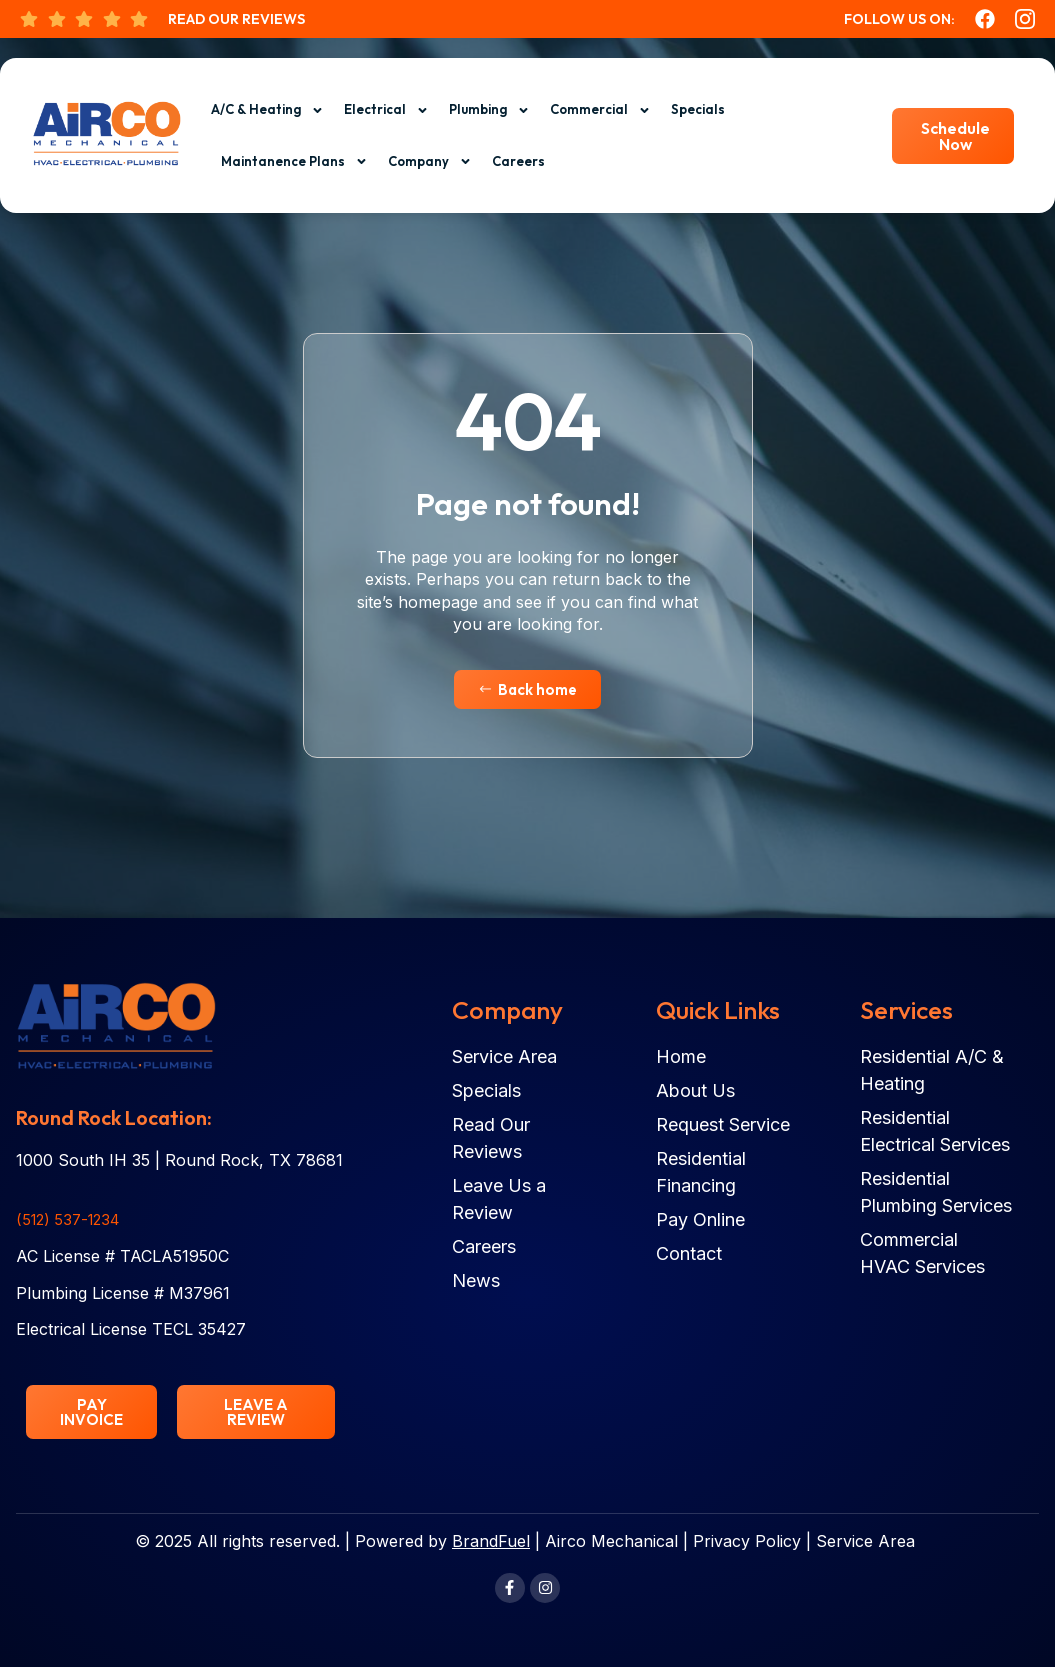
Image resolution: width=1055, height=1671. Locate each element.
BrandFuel (491, 1544)
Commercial (600, 110)
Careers (518, 161)
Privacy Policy (747, 1544)
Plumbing (489, 110)
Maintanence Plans (294, 161)
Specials (698, 109)
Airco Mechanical (611, 1544)
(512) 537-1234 (72, 1220)
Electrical (386, 110)
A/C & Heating (267, 110)
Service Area (865, 1544)
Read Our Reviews (236, 19)
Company (430, 161)
